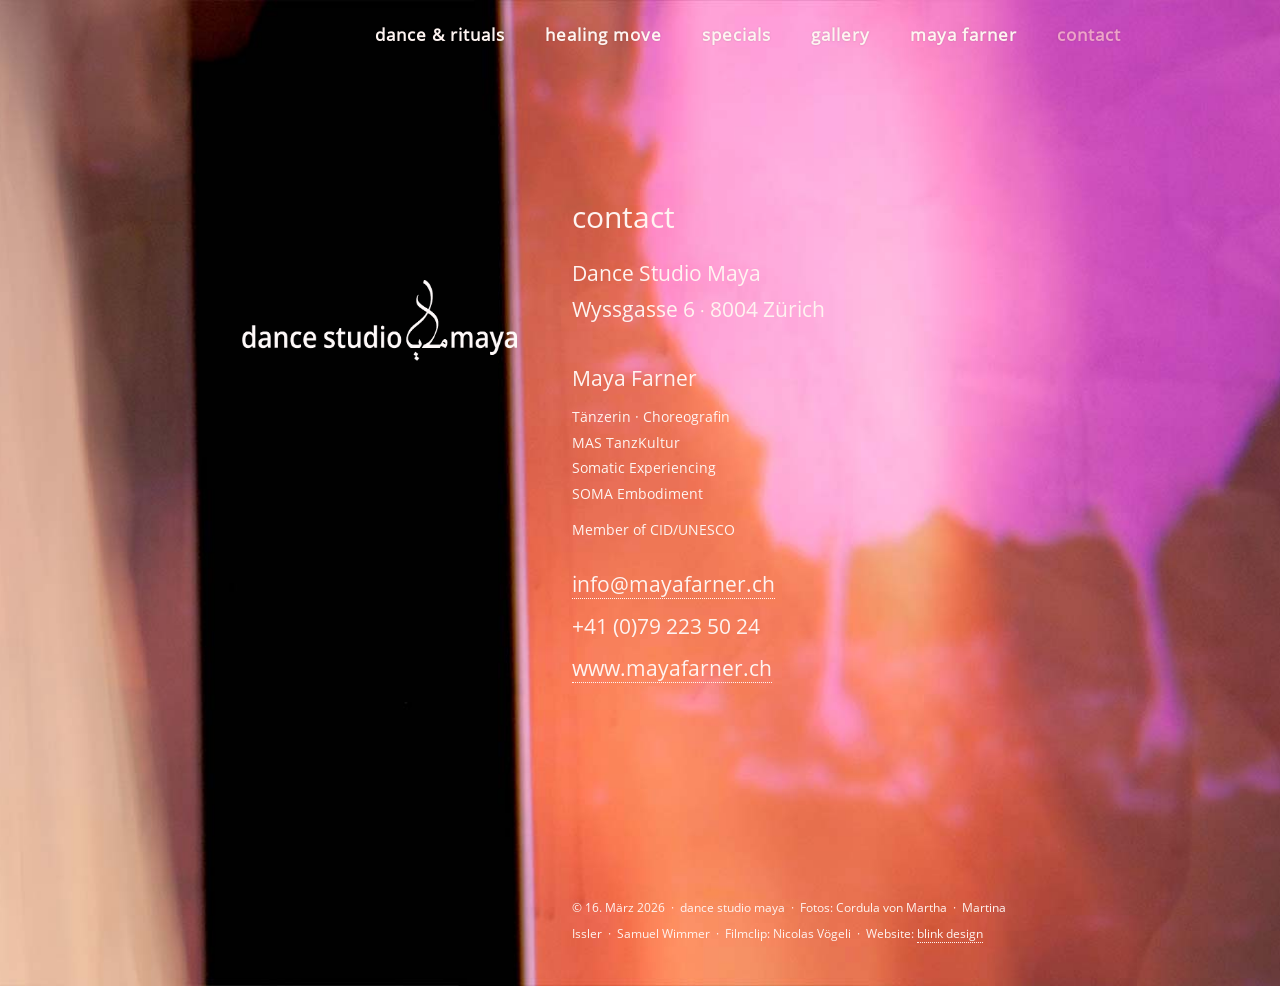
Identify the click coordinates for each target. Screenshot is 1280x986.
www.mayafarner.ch (672, 668)
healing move (603, 34)
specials (736, 34)
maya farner (963, 34)
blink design (950, 933)
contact (1089, 34)
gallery (840, 34)
